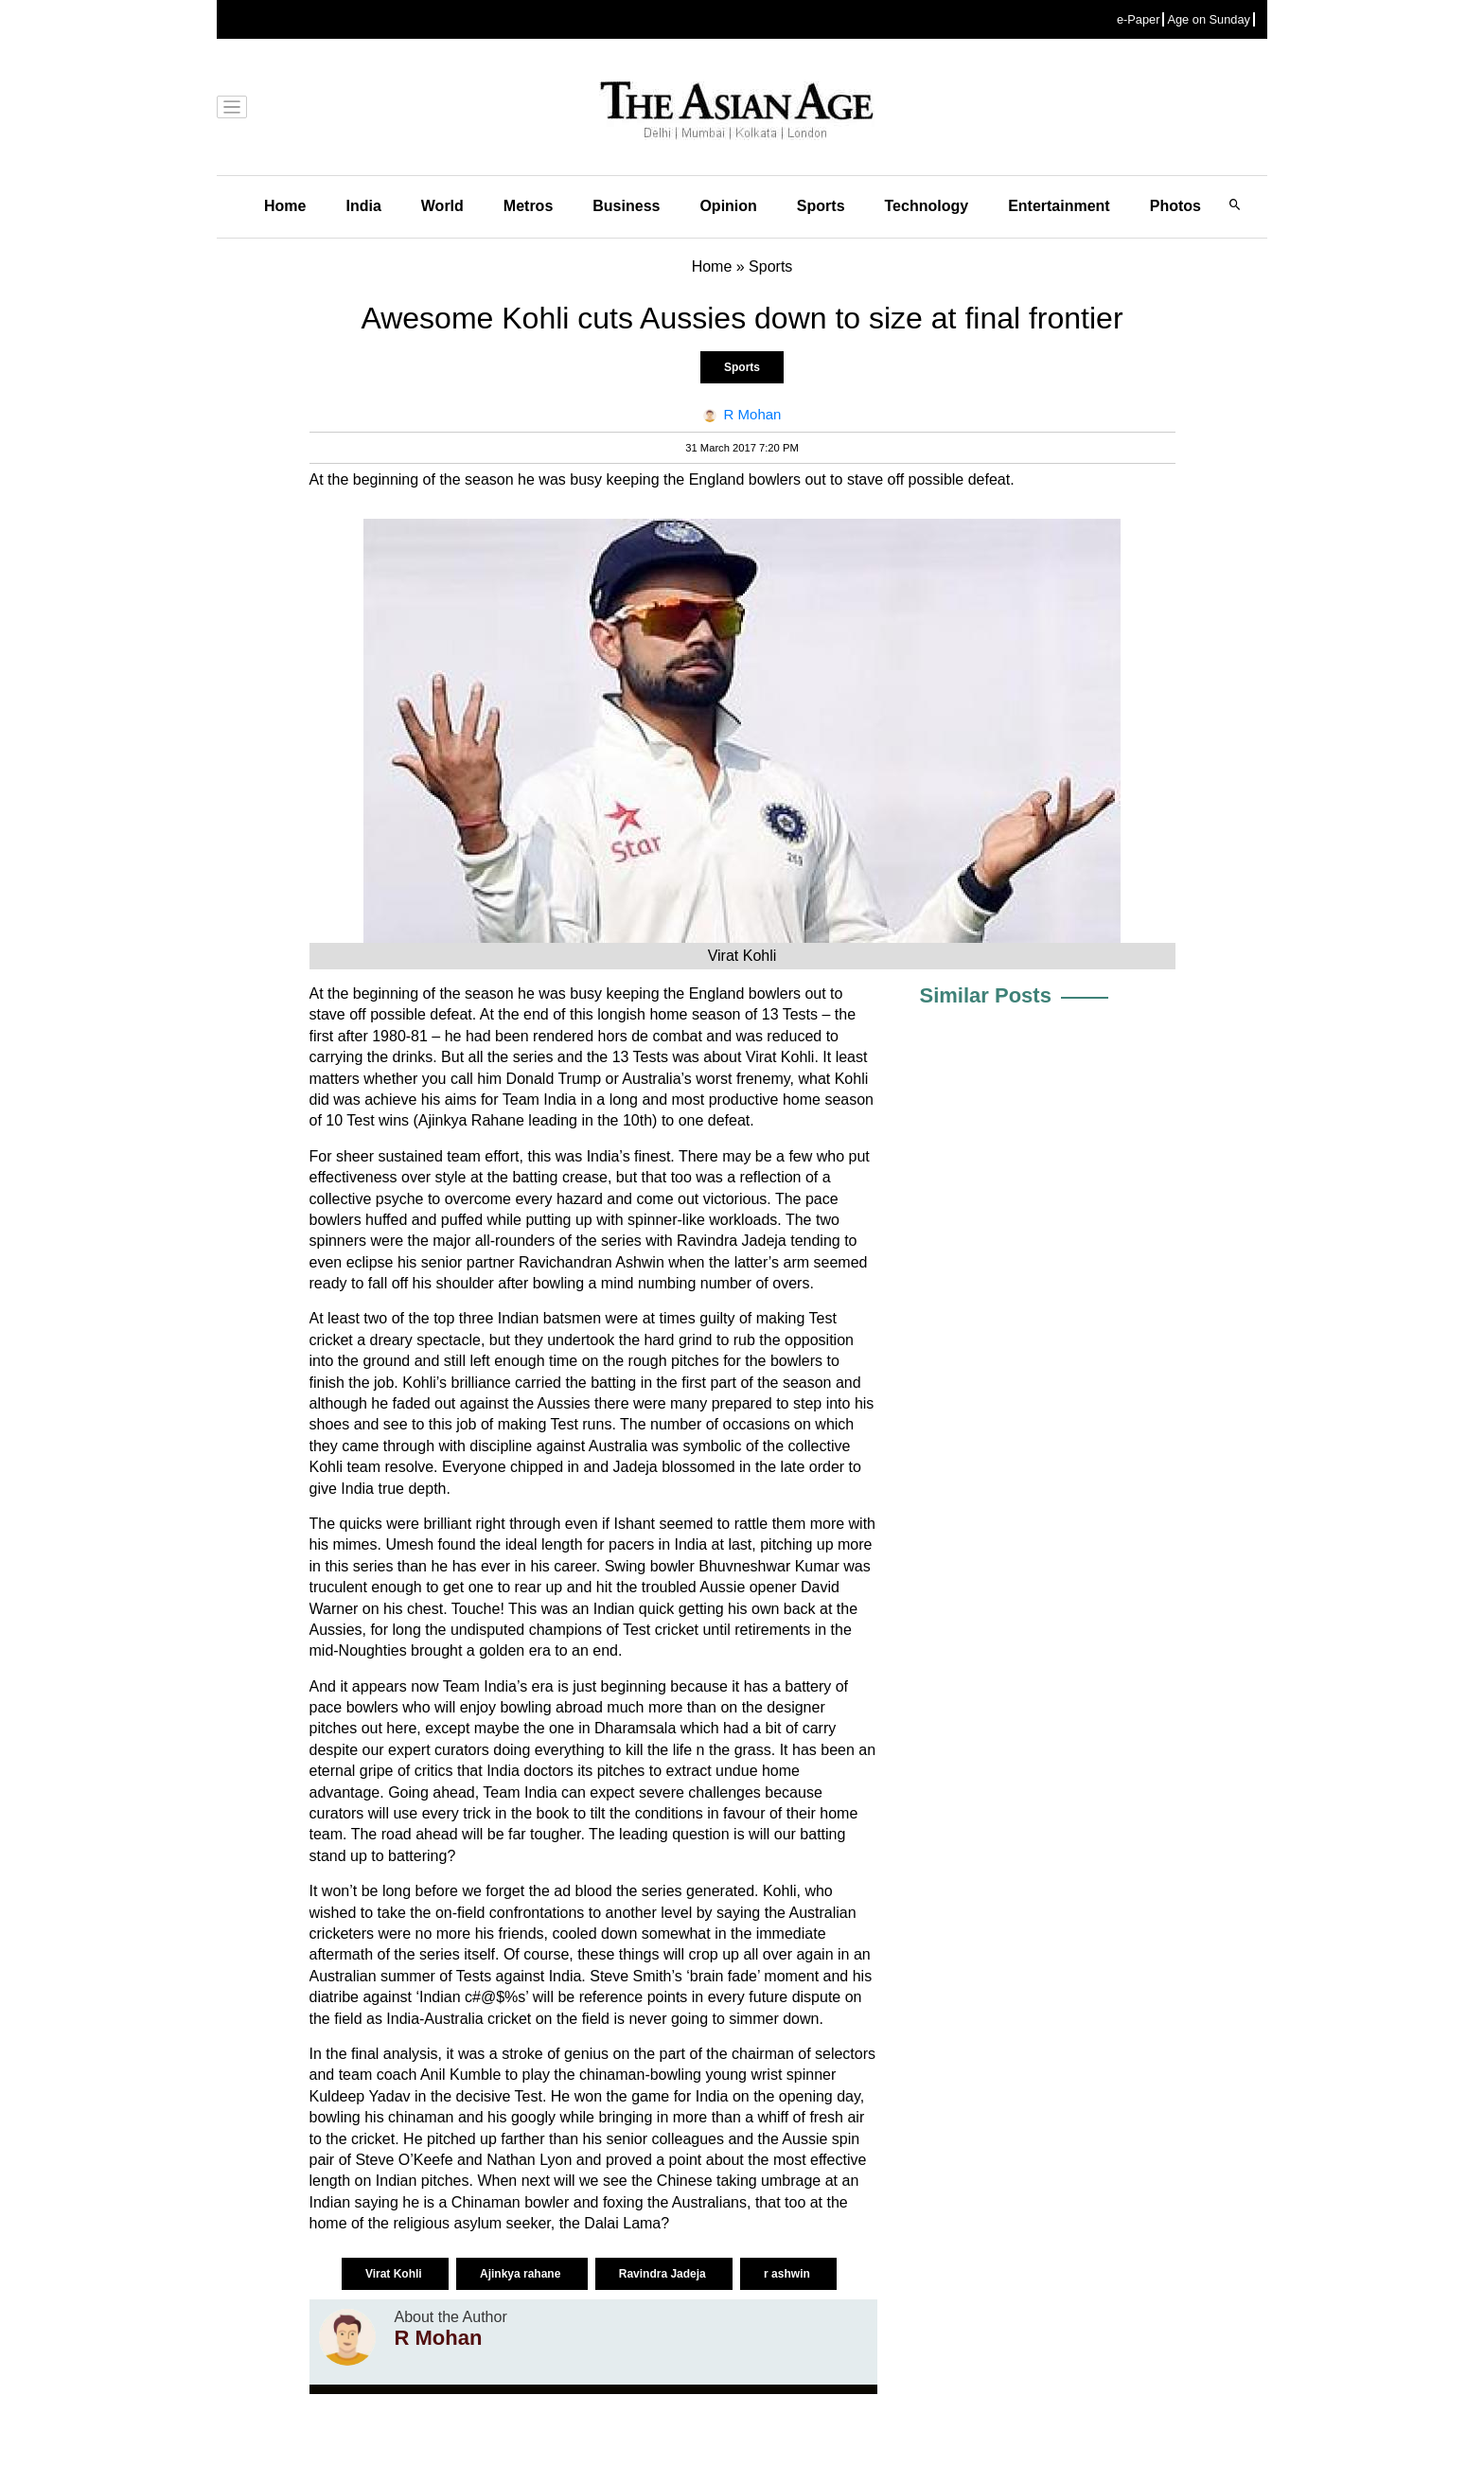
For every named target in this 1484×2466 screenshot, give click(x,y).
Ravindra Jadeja (664, 2273)
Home (285, 206)
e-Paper (1138, 19)
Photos (1175, 206)
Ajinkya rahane (522, 2273)
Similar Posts (985, 995)
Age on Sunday (1208, 19)
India (362, 206)
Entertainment (1059, 206)
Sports (821, 206)
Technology (927, 206)
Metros (528, 206)
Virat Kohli (395, 2273)
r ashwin (788, 2273)
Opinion (727, 206)
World (442, 206)
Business (626, 206)
